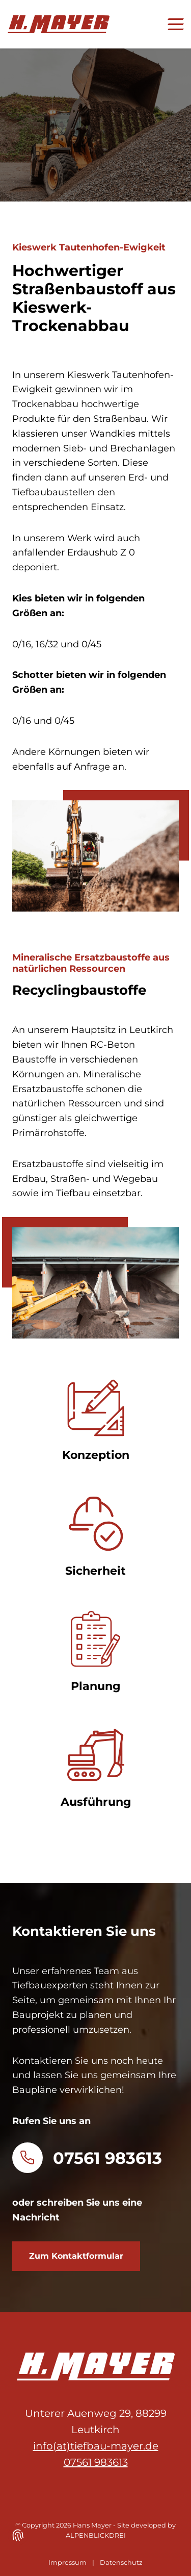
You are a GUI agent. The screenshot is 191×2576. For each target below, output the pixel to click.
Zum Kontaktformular (76, 2256)
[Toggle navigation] (170, 24)
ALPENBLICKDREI (96, 2535)
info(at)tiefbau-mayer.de (95, 2446)
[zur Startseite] (59, 24)
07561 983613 (107, 2158)
